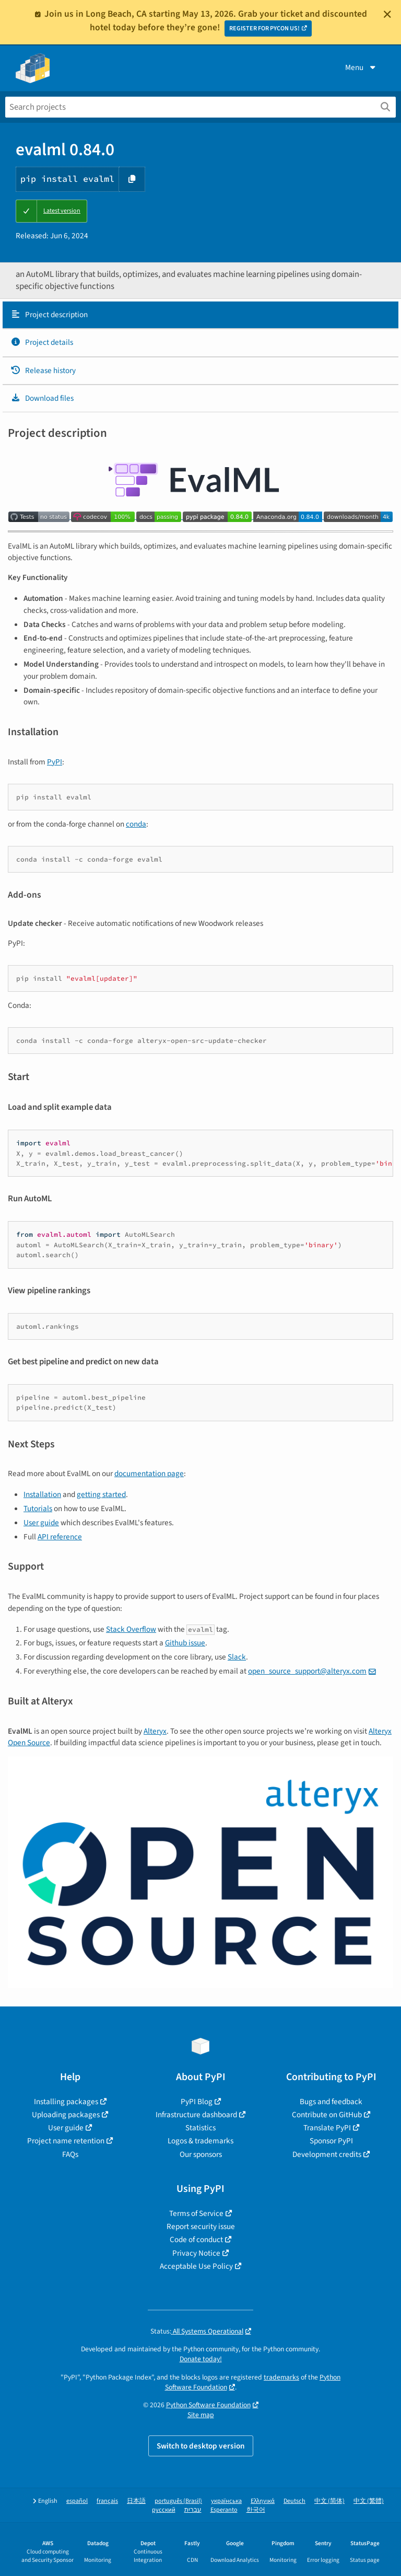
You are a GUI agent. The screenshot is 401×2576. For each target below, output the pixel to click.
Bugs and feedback (331, 2101)
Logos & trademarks (200, 2140)
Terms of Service (196, 2213)
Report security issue (201, 2226)
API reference (60, 1536)
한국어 (255, 2509)
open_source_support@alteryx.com (307, 1671)
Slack (237, 1657)
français (107, 2501)
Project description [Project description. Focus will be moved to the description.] (49, 314)
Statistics (200, 2127)
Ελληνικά (263, 2501)
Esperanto (224, 2509)
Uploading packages (66, 2114)
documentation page (149, 1473)
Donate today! (201, 2359)
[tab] (200, 315)
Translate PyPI (327, 2127)
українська (226, 2501)
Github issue (185, 1643)
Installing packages (66, 2101)
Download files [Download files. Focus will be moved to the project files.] (42, 398)
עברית (193, 2509)
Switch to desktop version (201, 2446)
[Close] (387, 14)
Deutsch (294, 2501)
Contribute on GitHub (327, 2114)
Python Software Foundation (208, 2405)
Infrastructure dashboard (196, 2114)
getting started (101, 1494)
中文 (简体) (329, 2501)
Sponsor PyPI (331, 2140)
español (77, 2501)
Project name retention (65, 2140)
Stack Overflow (131, 1629)
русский (163, 2509)
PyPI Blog (197, 2101)
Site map (200, 2415)
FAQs (70, 2154)
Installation (42, 1494)
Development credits (326, 2154)
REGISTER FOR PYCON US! (264, 28)
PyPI (54, 762)
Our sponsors (201, 2154)
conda (136, 824)
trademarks (281, 2377)
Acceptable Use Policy (196, 2266)
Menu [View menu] (361, 67)
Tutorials (37, 1508)
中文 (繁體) (368, 2501)
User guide (41, 1522)
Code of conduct (196, 2239)
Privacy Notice (196, 2253)
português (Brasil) (178, 2501)
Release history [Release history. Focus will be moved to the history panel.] (43, 370)
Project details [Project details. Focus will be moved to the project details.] (41, 342)
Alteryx (155, 1731)
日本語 (136, 2501)
